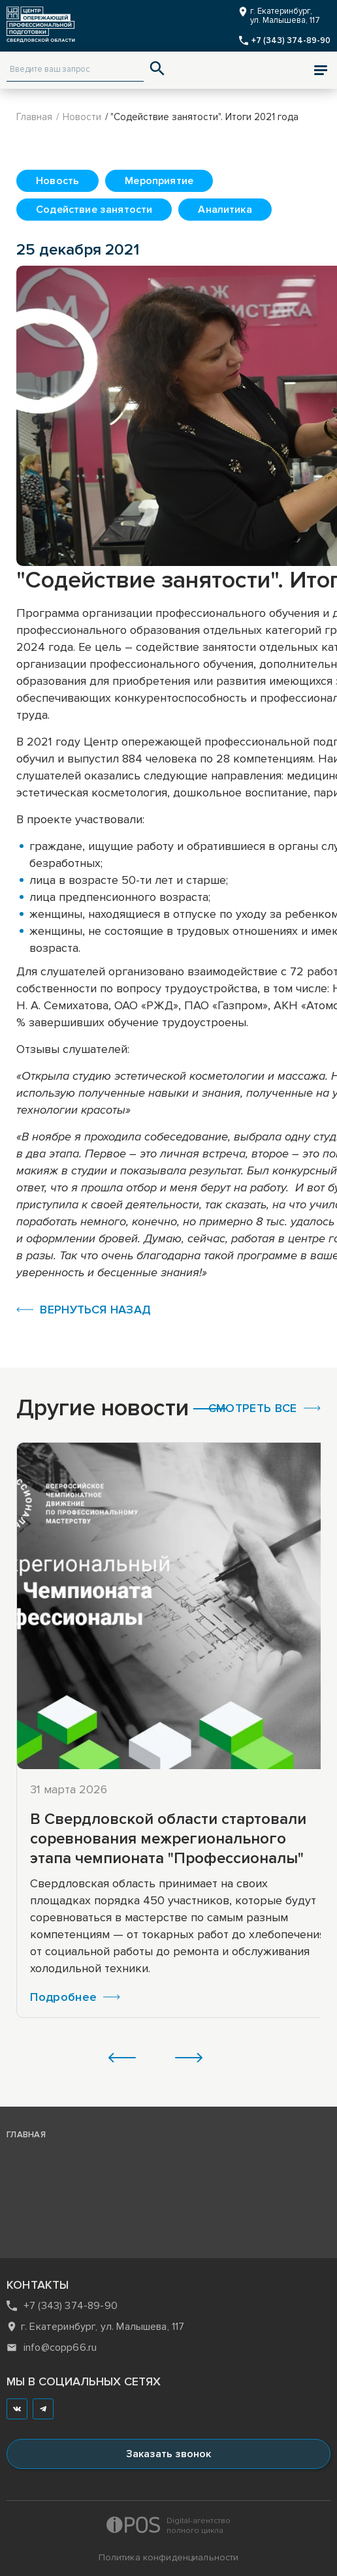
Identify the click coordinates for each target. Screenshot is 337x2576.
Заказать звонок (168, 2453)
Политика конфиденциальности (169, 2557)
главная (26, 2134)
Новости (82, 117)
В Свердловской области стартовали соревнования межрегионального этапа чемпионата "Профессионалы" (168, 1839)
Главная (34, 117)
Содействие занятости (94, 209)
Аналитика (224, 209)
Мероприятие (159, 180)
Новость (57, 180)
